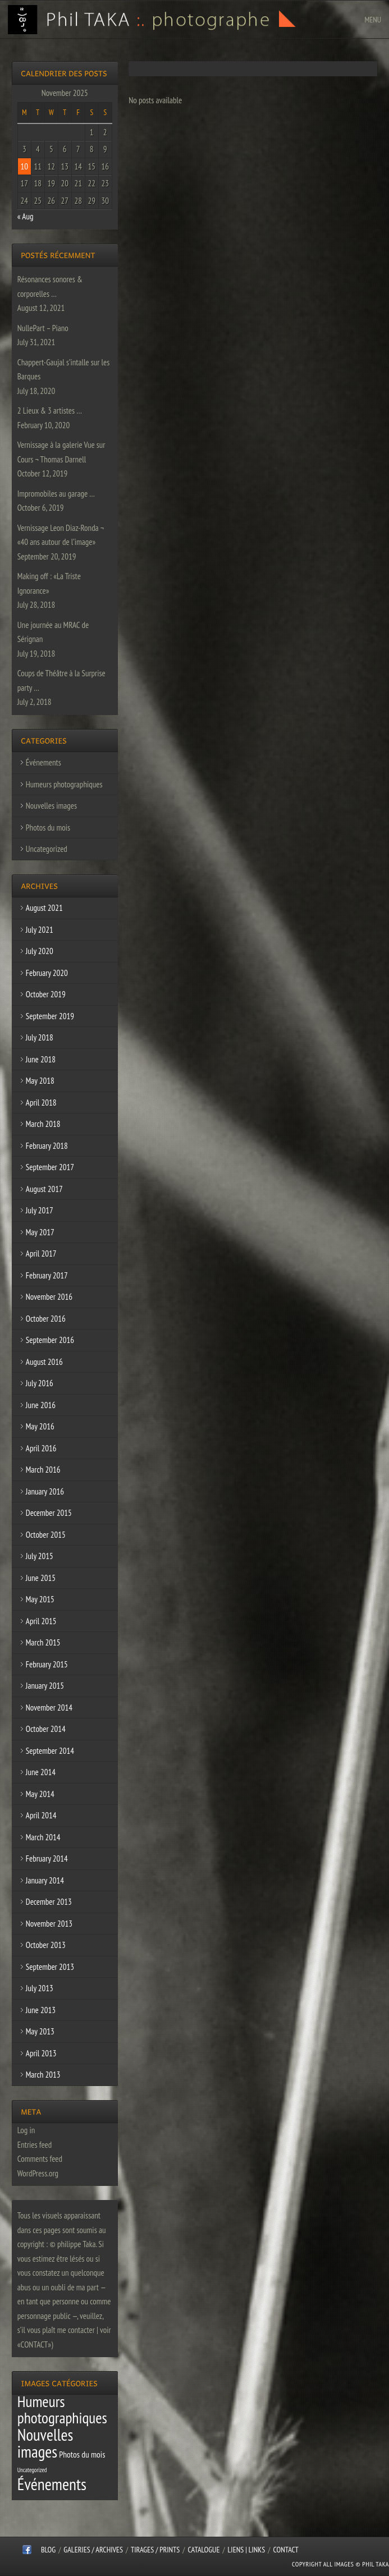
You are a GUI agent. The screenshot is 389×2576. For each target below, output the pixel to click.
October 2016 (46, 1318)
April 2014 (41, 1815)
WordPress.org (37, 2173)
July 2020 (39, 951)
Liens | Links (247, 2550)
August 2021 (44, 907)
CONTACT (285, 2550)
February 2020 (47, 973)
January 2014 (45, 1880)
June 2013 (41, 2010)
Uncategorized (46, 849)
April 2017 (41, 1253)
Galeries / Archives (93, 2550)
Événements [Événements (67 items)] (51, 2484)
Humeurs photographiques (64, 784)
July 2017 (39, 1210)
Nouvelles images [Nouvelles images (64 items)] (45, 2443)
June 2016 (41, 1405)
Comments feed (39, 2158)
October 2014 (46, 1729)
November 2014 (49, 1707)
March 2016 (43, 1469)
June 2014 (41, 1772)
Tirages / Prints (155, 2550)
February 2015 (47, 1664)
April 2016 (41, 1448)
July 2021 (39, 929)
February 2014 (47, 1858)
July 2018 (39, 1037)
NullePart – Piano (42, 328)
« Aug (25, 216)
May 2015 (40, 1599)
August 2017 (44, 1189)
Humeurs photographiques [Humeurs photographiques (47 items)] (62, 2409)
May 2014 (40, 1794)
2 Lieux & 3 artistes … (49, 410)
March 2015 (43, 1642)
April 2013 (41, 2053)
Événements (43, 762)
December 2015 (49, 1512)
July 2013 (39, 1988)
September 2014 (50, 1750)
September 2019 (50, 1016)
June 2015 (41, 1578)
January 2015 (45, 1685)
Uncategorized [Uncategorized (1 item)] (32, 2470)
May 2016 (40, 1426)
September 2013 (50, 1966)
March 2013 (43, 2074)
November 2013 (49, 1923)
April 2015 (41, 1621)
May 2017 (40, 1232)
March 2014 (43, 1837)
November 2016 (49, 1296)
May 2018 (40, 1080)
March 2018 (43, 1124)
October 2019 (46, 994)
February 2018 (47, 1145)
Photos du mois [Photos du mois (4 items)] (82, 2454)
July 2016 (39, 1383)
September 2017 (50, 1167)
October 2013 (46, 1945)
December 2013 (49, 1901)
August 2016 (44, 1361)
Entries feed (34, 2144)
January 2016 (45, 1491)
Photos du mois (48, 827)
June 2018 (41, 1059)
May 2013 (40, 2031)
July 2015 (39, 1556)
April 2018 (41, 1102)
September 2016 (50, 1340)
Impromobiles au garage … (56, 493)
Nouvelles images (51, 805)
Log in (26, 2130)
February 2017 (47, 1275)
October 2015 (46, 1534)
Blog (48, 2550)
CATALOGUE (204, 2550)
